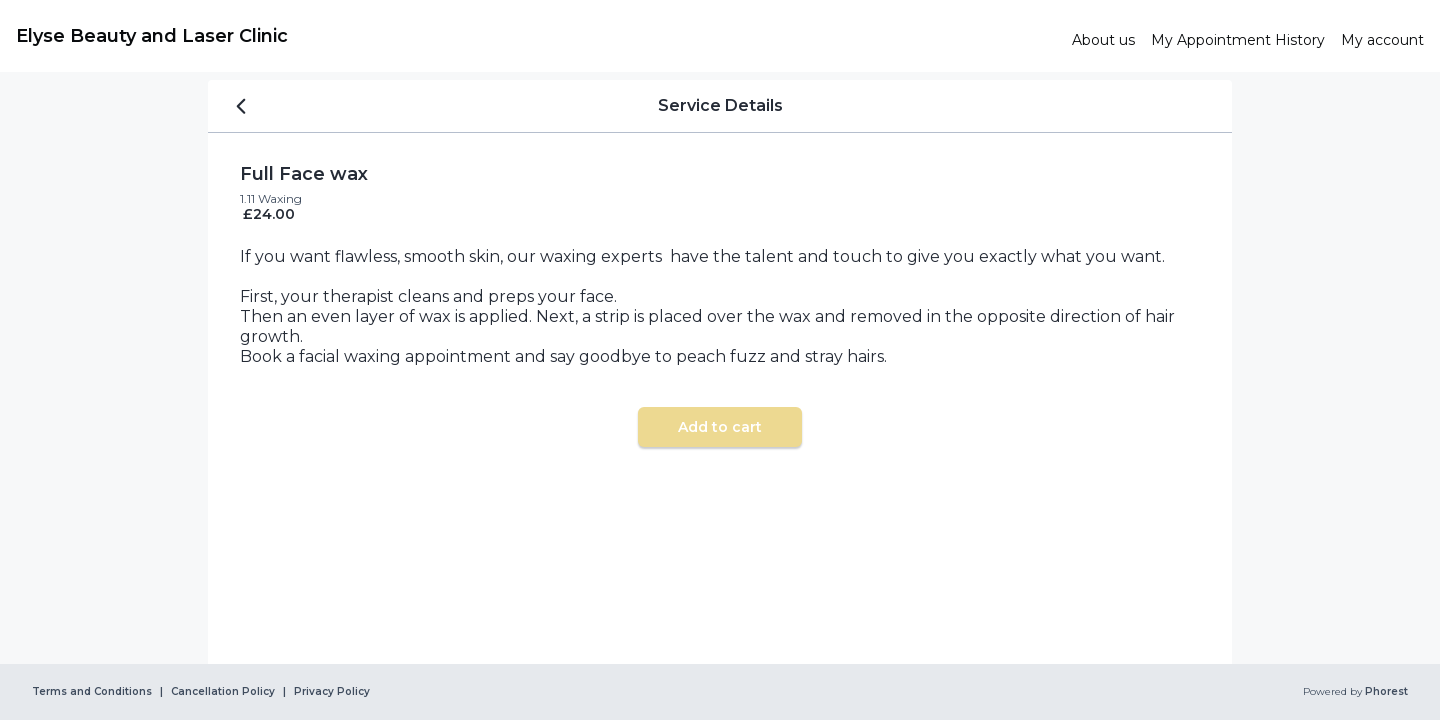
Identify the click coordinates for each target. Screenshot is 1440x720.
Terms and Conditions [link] (92, 692)
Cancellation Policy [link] (223, 692)
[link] (536, 36)
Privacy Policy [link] (332, 692)
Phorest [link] (1385, 692)
